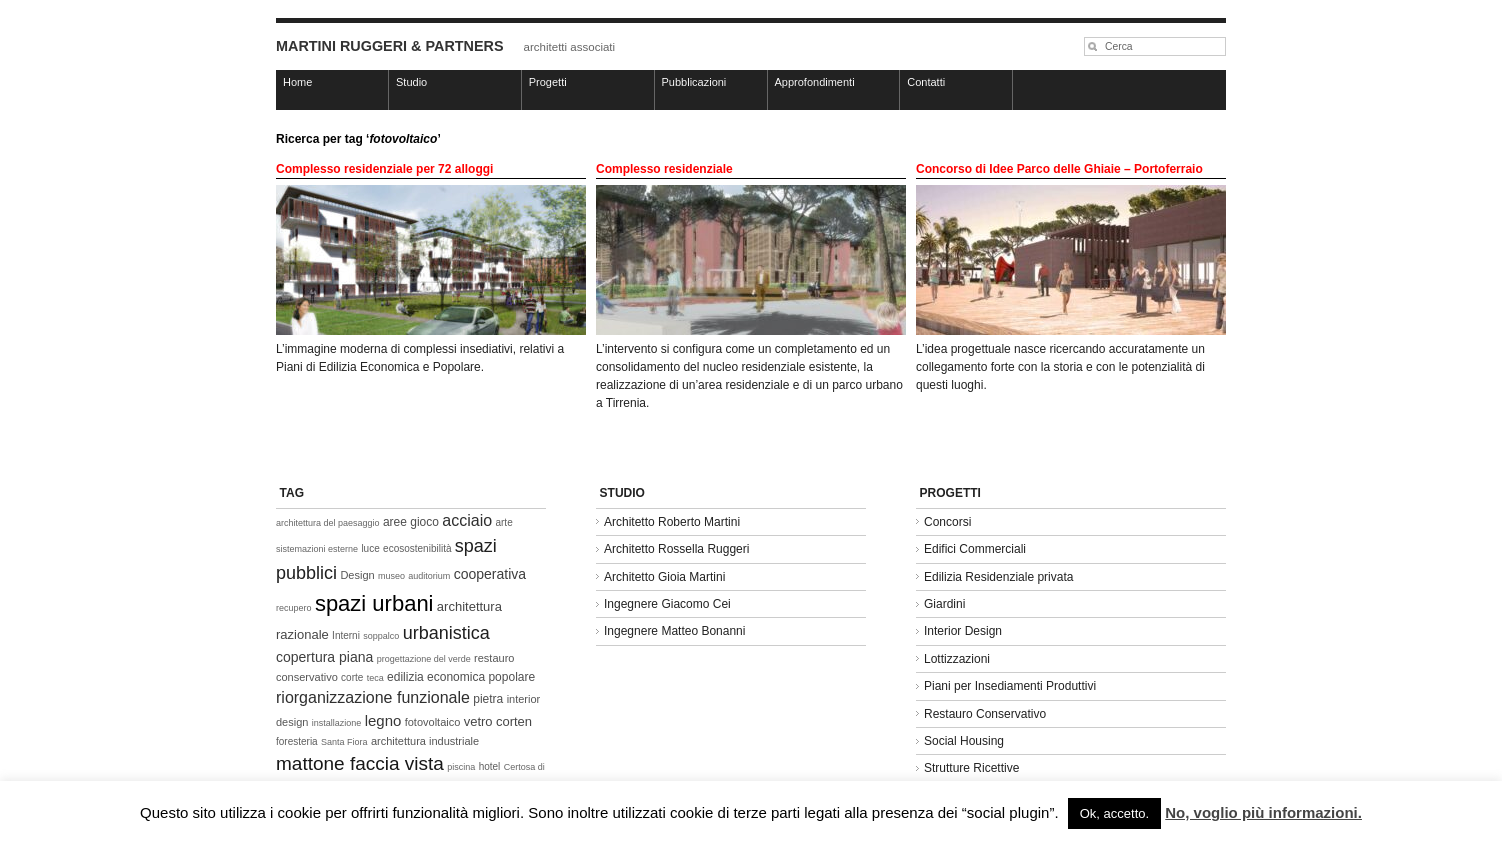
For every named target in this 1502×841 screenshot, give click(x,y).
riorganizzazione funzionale (373, 697)
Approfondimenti (815, 82)
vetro (478, 721)
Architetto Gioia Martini (664, 577)
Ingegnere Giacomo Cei (667, 604)
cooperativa (490, 574)
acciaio (467, 520)
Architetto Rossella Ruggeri (676, 549)
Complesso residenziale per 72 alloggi (384, 169)
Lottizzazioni (957, 659)
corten (514, 721)
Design (357, 575)
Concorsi (947, 522)
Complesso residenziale (664, 169)
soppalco (381, 636)
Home (297, 82)
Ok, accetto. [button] (1114, 813)
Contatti (926, 82)
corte (352, 677)
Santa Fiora (344, 742)
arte (503, 522)
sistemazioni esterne (317, 549)
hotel (490, 766)
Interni (346, 635)
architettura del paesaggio (328, 523)
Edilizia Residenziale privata (998, 577)
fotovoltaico (433, 722)
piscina (461, 767)
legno (383, 720)
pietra (488, 699)
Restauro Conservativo (985, 714)
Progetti (548, 82)
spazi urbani (374, 603)
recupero (294, 608)
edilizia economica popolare (461, 677)
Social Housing (964, 741)
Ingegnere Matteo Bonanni (674, 631)
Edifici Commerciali (975, 549)
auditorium (429, 576)
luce (370, 548)
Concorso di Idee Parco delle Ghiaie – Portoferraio (1059, 169)
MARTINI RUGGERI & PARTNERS (390, 46)
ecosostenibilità (417, 548)
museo (391, 576)
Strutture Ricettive (971, 768)
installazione (337, 723)
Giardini (944, 604)
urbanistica (446, 633)
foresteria (297, 741)
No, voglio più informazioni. (1263, 812)
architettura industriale (425, 741)
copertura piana (324, 657)
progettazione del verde (424, 659)
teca (375, 678)
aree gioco (411, 522)
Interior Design (963, 631)
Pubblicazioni (694, 82)
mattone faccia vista (360, 763)
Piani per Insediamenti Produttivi (1010, 686)
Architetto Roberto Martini (672, 522)
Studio (411, 82)
